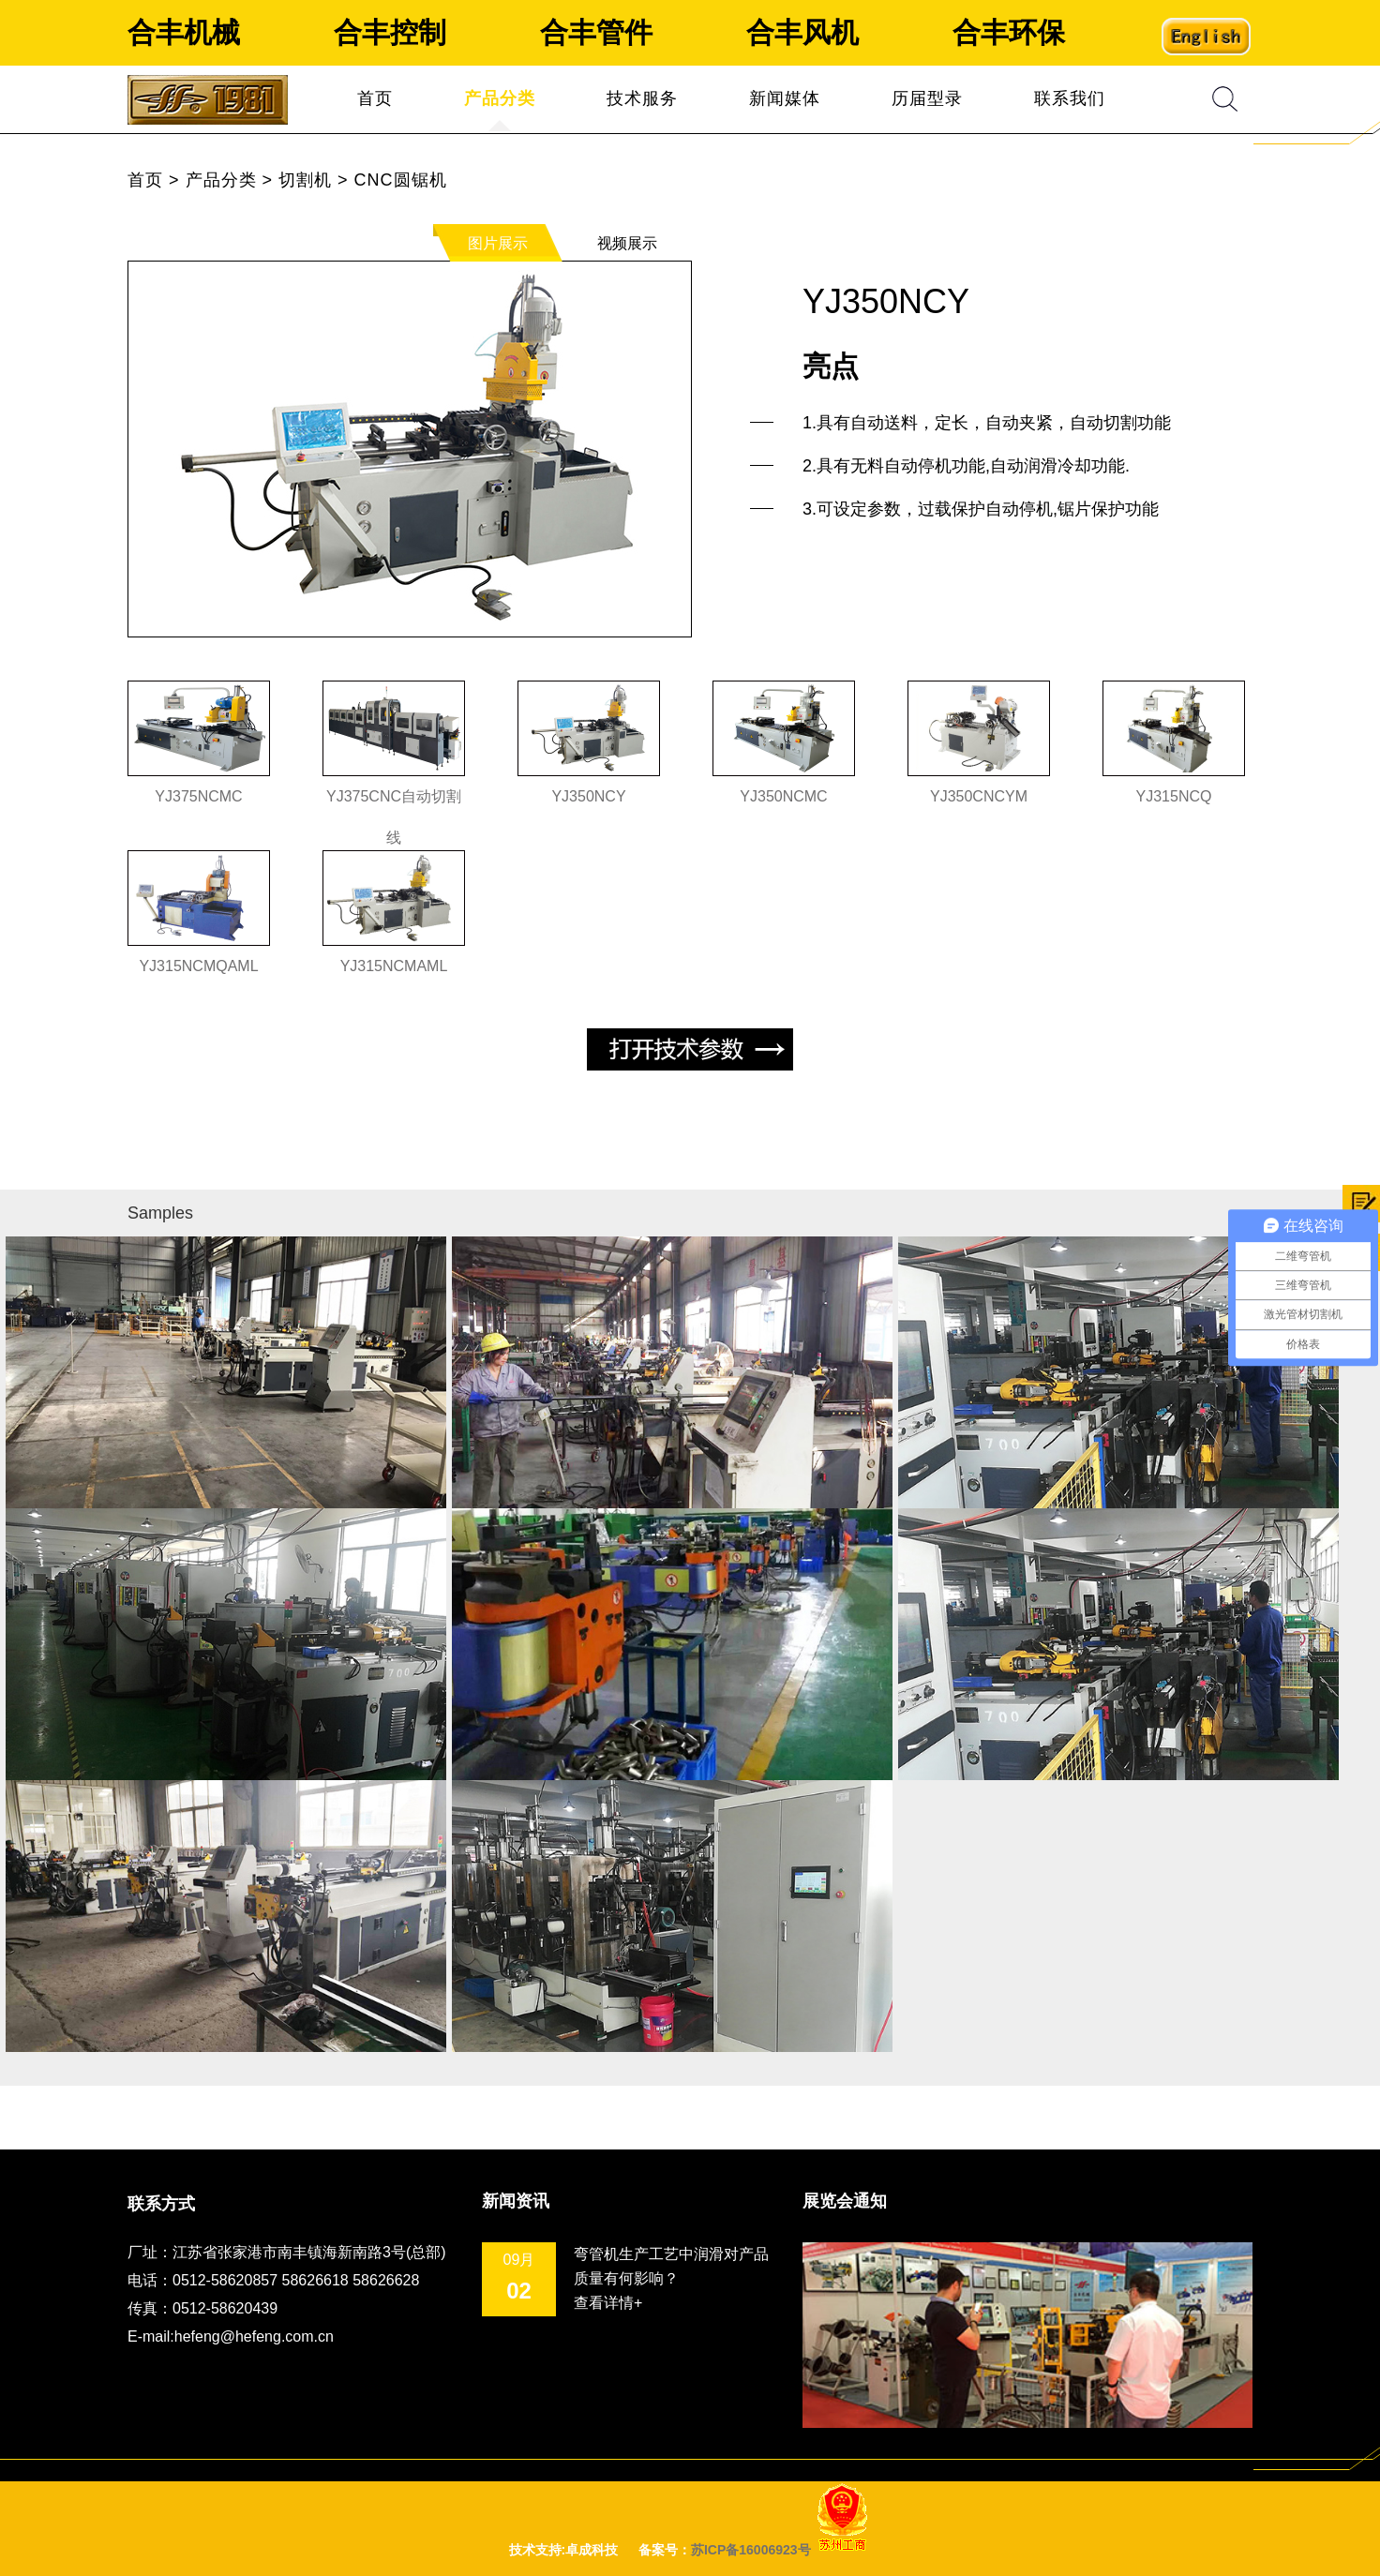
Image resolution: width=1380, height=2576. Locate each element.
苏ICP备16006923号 (751, 2549)
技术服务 (642, 98)
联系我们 (1069, 98)
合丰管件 (596, 32)
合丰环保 (1008, 32)
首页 (375, 98)
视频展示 (627, 243)
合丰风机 (802, 32)
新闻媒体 (784, 98)
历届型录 (927, 98)
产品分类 (499, 98)
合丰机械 (184, 32)
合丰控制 (390, 32)
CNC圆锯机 (400, 180)
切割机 (305, 180)
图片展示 (498, 243)
